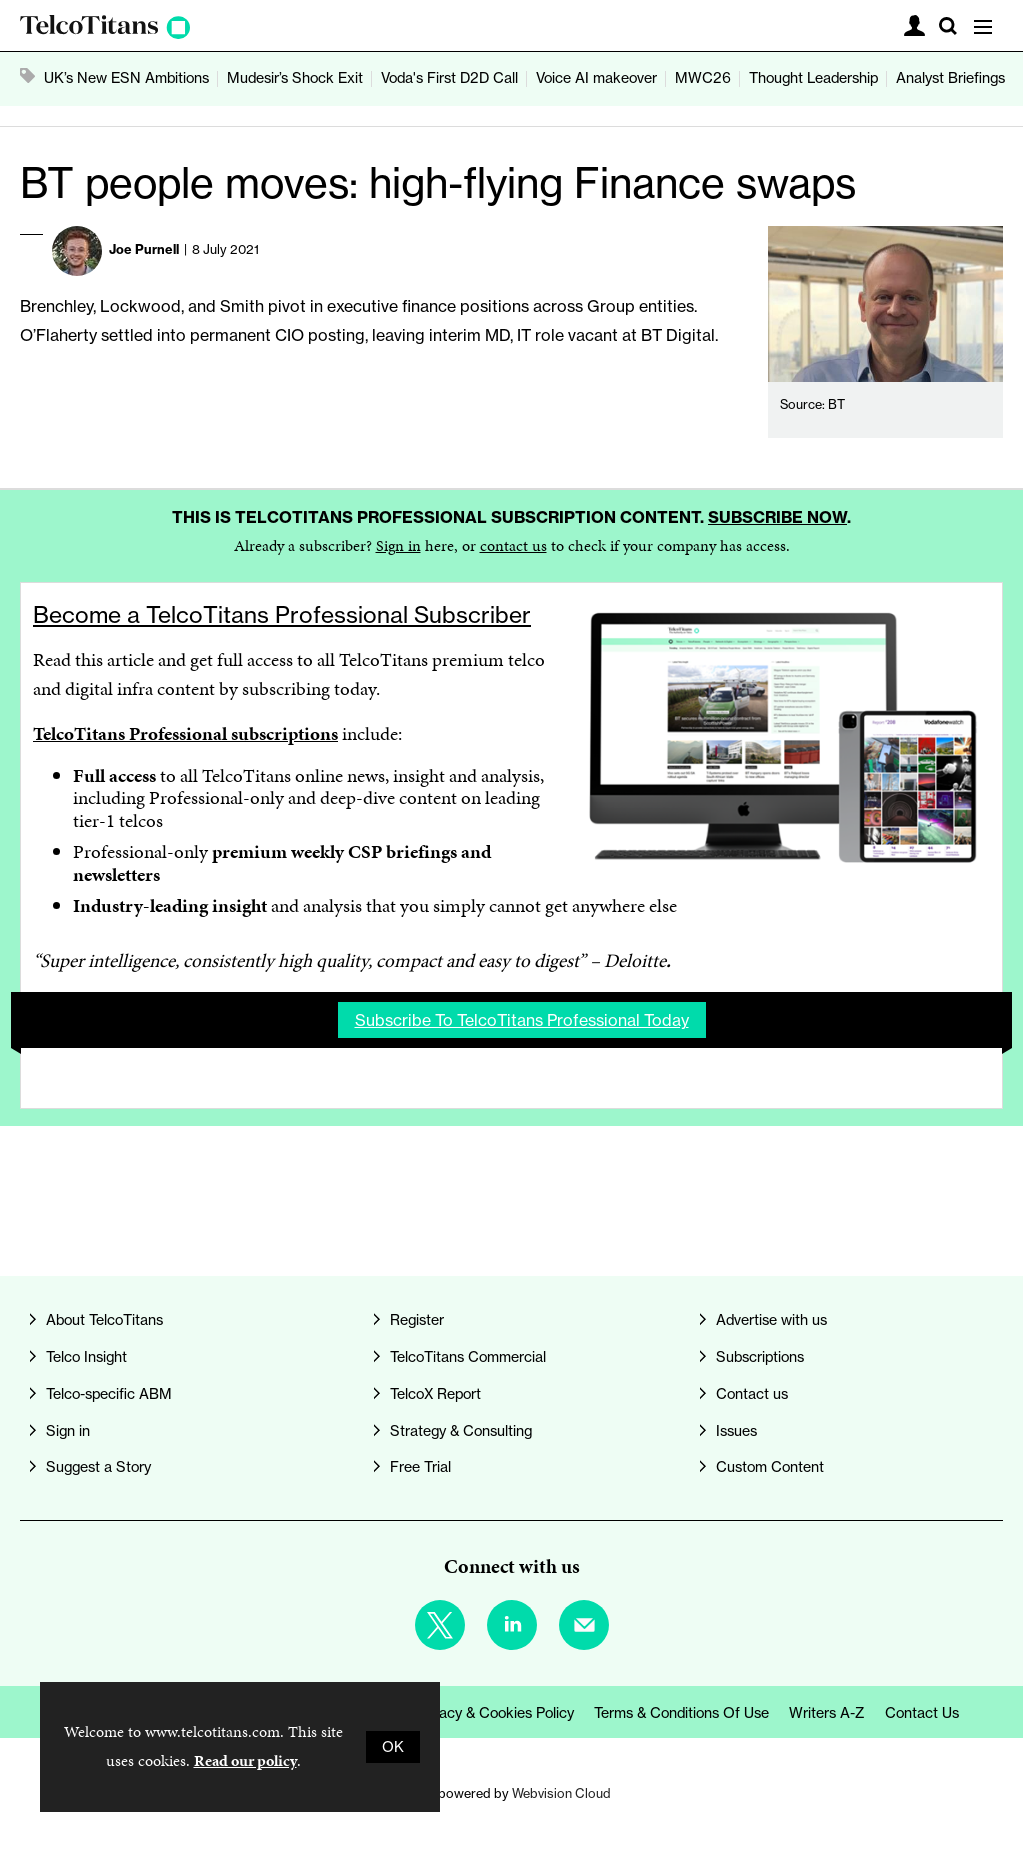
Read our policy (245, 1760)
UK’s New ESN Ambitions (126, 78)
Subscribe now (777, 517)
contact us (513, 545)
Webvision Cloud (561, 1793)
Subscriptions (760, 1357)
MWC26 (703, 78)
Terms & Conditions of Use (681, 1713)
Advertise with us (771, 1320)
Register (417, 1320)
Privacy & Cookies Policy (494, 1713)
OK (393, 1747)
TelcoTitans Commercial (468, 1357)
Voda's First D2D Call (449, 78)
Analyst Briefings (950, 78)
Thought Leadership (813, 78)
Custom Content (770, 1467)
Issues (736, 1431)
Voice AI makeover (596, 78)
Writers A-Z (827, 1713)
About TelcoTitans (104, 1320)
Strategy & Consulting (461, 1431)
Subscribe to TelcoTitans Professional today (522, 1020)
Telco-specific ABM (109, 1394)
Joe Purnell (144, 249)
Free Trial (420, 1467)
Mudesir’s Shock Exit (295, 78)
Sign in (398, 545)
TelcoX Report (435, 1394)
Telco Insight (86, 1357)
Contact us (752, 1394)
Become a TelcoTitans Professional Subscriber (282, 614)
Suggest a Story (98, 1467)
